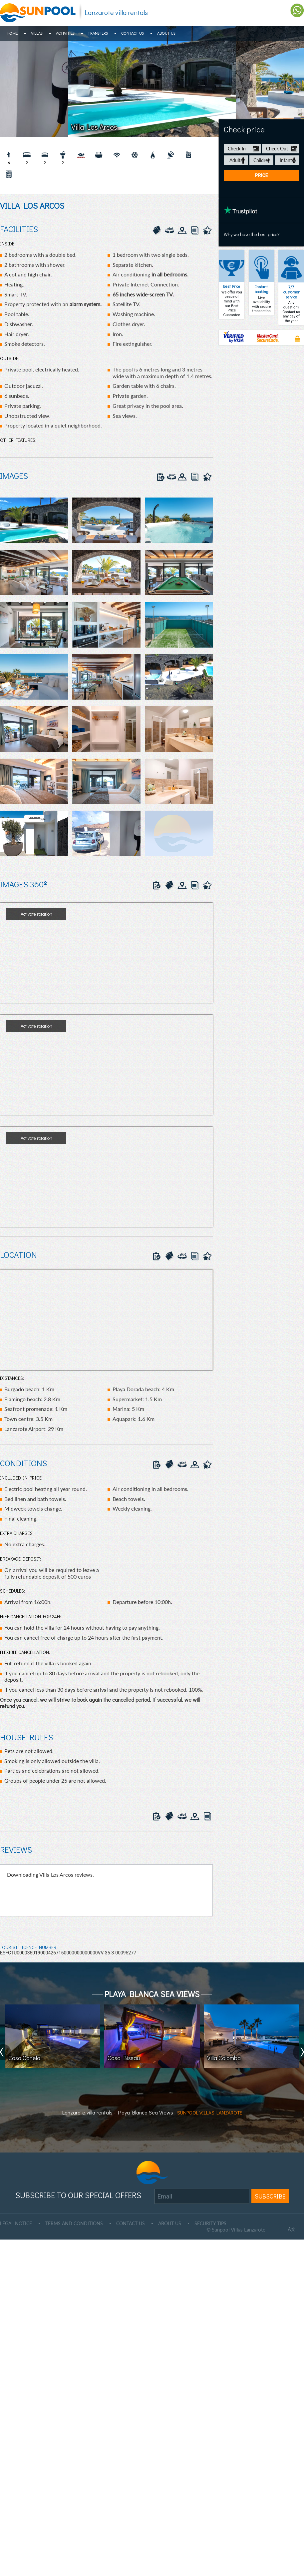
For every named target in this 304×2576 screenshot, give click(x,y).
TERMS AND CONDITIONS (78, 2223)
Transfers (98, 33)
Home (12, 33)
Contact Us (132, 33)
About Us (166, 33)
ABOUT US (178, 2223)
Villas (37, 33)
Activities (65, 33)
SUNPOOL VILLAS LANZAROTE (209, 2111)
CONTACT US (137, 2223)
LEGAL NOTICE (17, 2223)
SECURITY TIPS (221, 2223)
